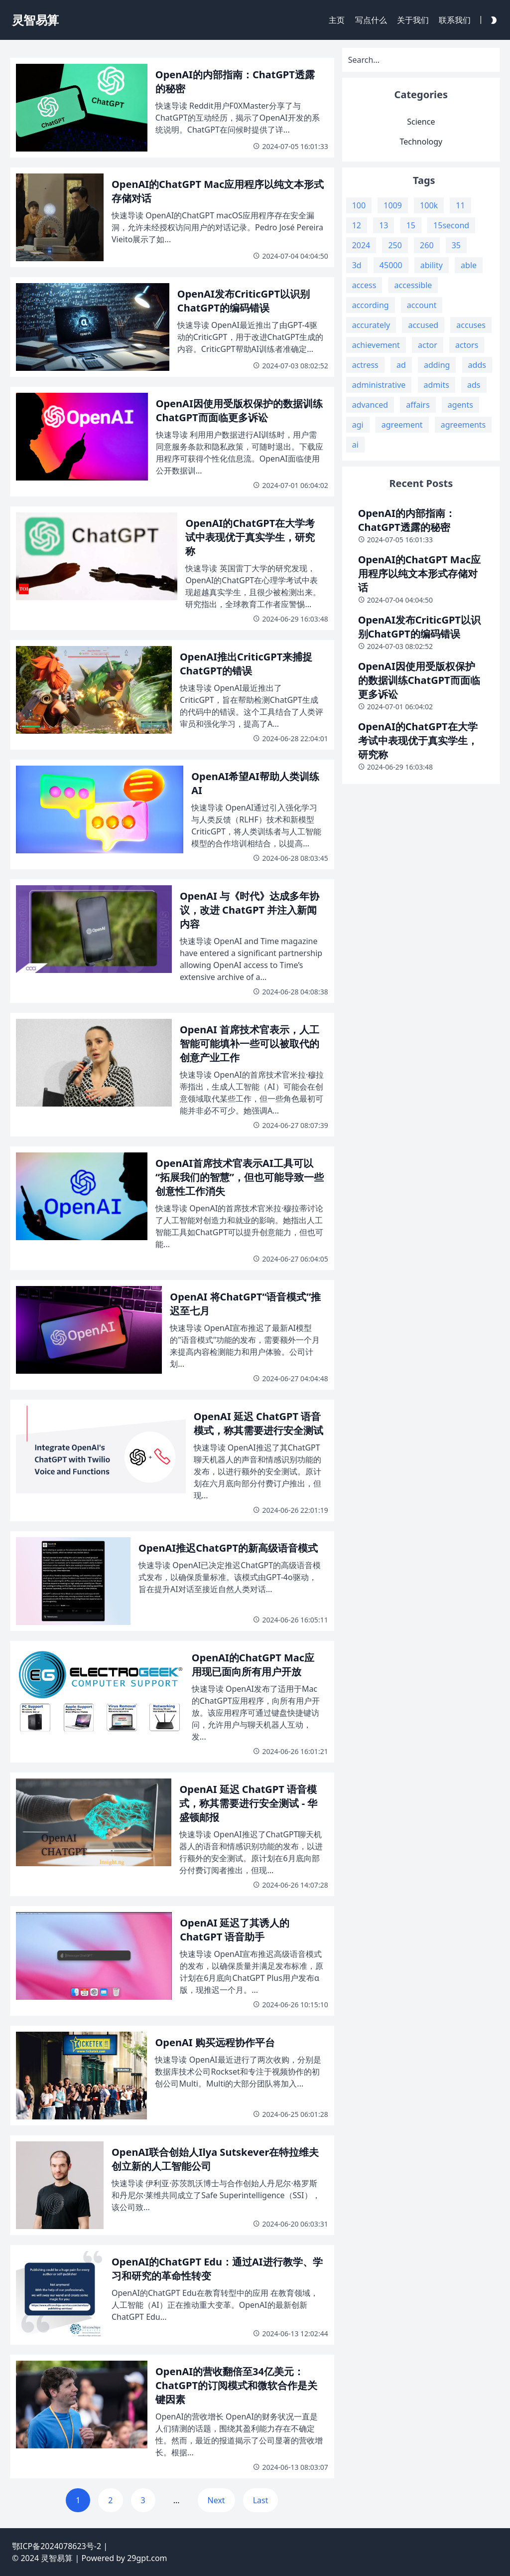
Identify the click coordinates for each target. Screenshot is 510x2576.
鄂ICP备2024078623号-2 (56, 2546)
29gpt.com (147, 2558)
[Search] (421, 60)
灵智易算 (57, 2558)
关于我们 (413, 19)
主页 (337, 19)
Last (260, 2500)
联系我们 (455, 19)
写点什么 (371, 19)
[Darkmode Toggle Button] (491, 19)
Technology (420, 141)
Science (421, 121)
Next (216, 2500)
